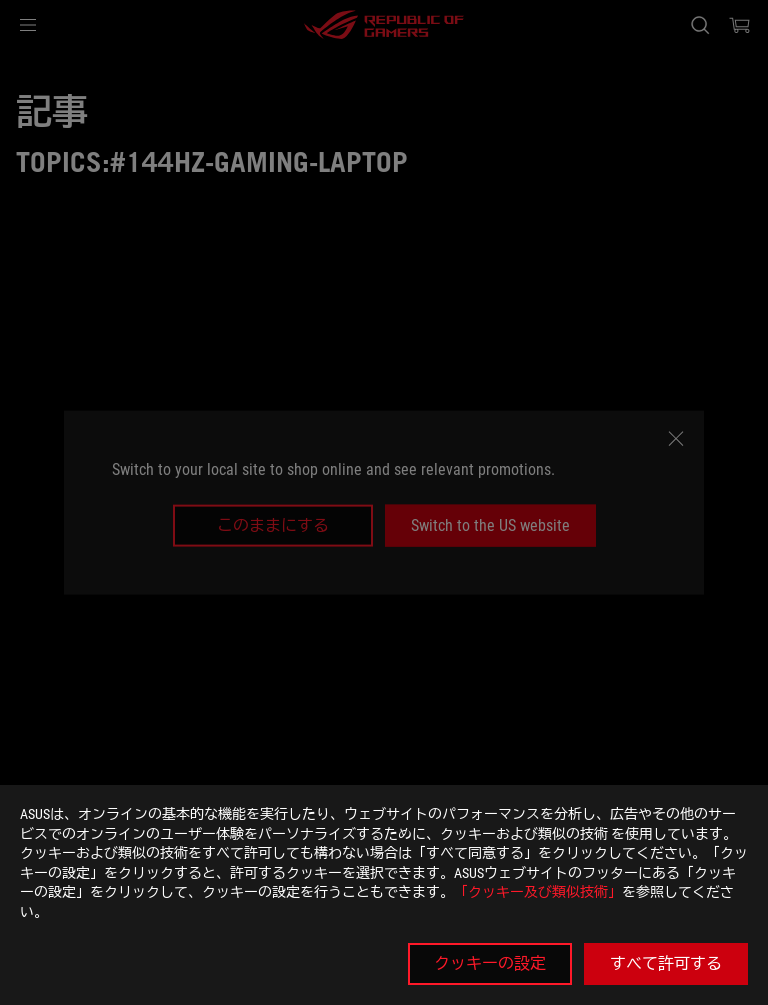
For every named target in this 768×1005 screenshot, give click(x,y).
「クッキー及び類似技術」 (538, 892)
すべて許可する (666, 963)
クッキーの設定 (490, 963)
